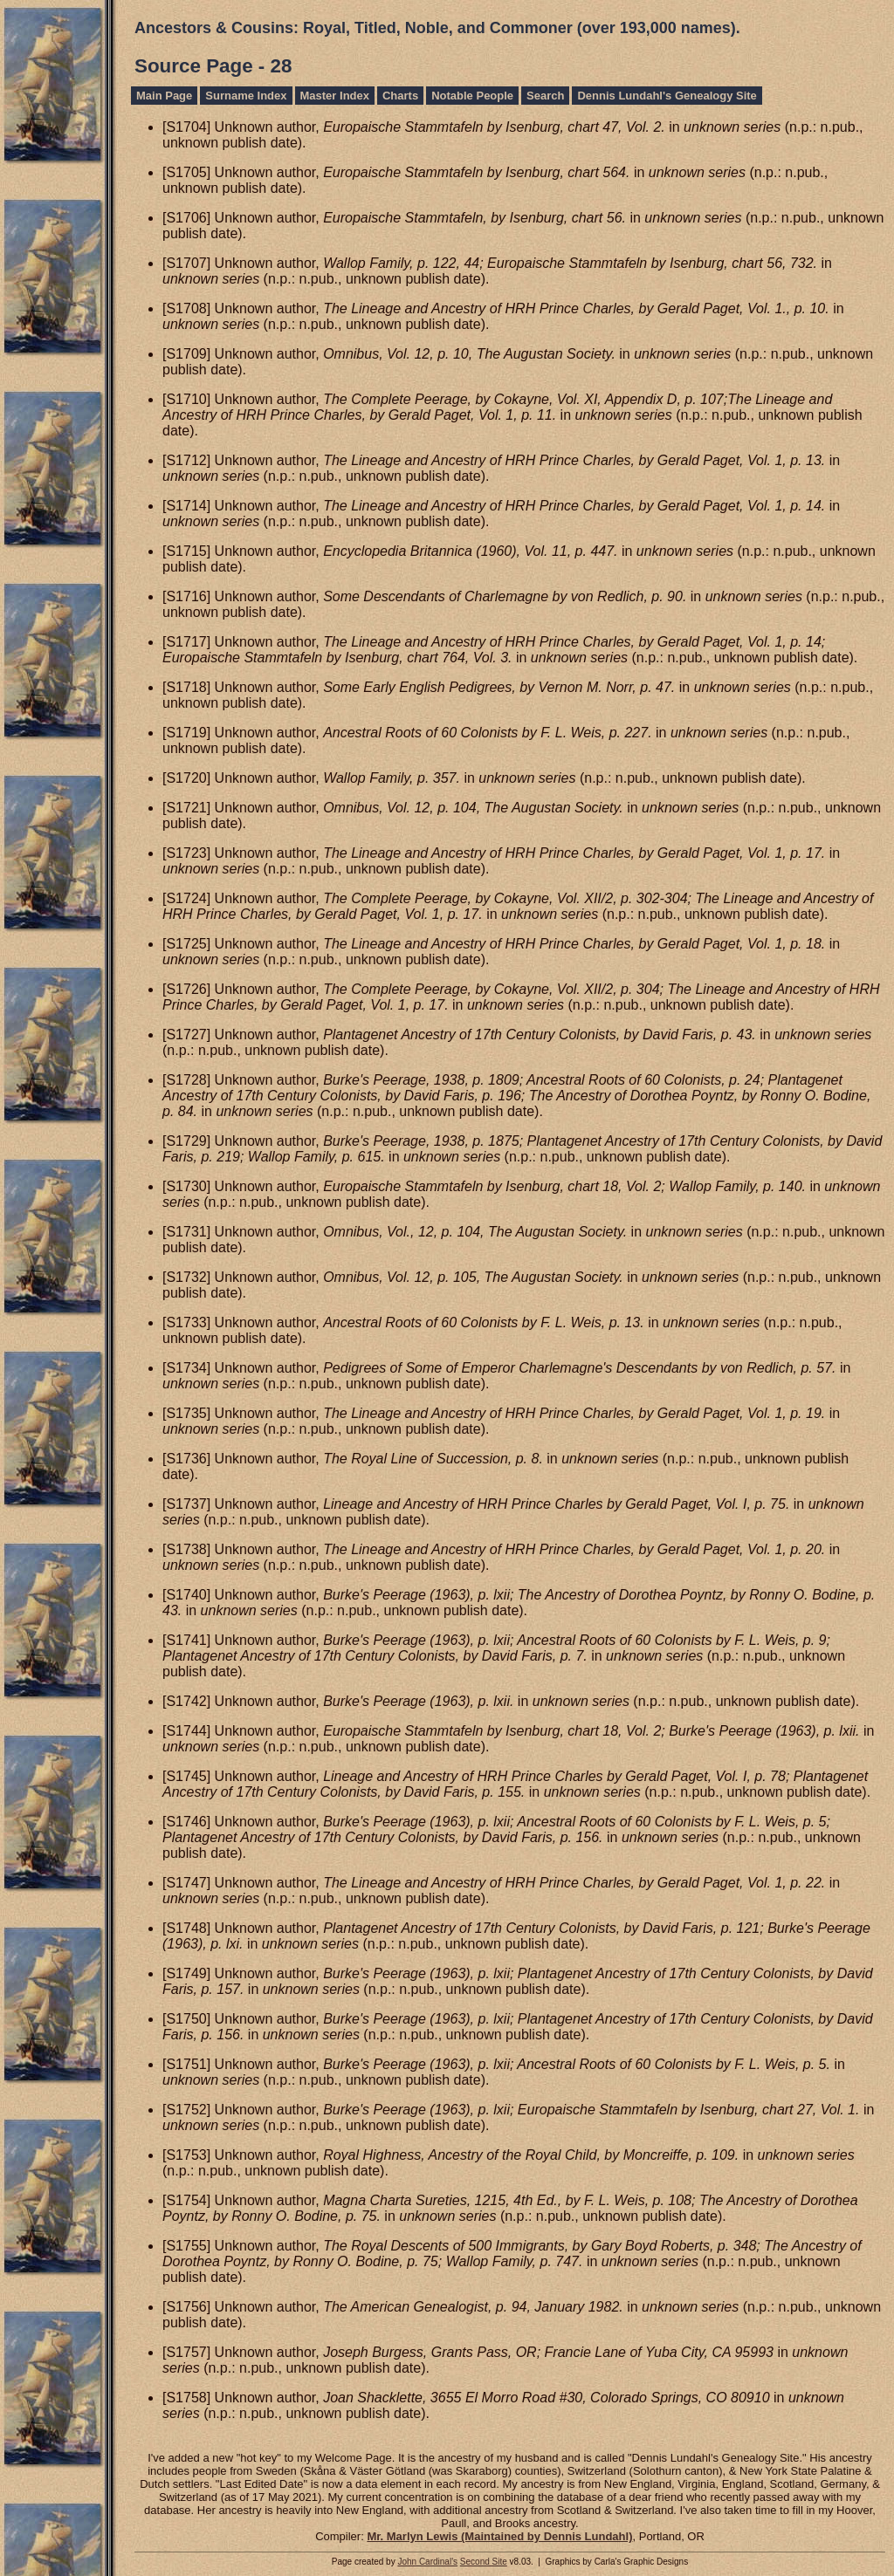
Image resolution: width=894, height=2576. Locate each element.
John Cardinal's (427, 2561)
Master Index (334, 95)
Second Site (483, 2561)
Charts (400, 95)
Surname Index (245, 95)
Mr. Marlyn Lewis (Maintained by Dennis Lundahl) (499, 2536)
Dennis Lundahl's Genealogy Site (666, 95)
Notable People (472, 95)
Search (545, 95)
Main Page (164, 95)
